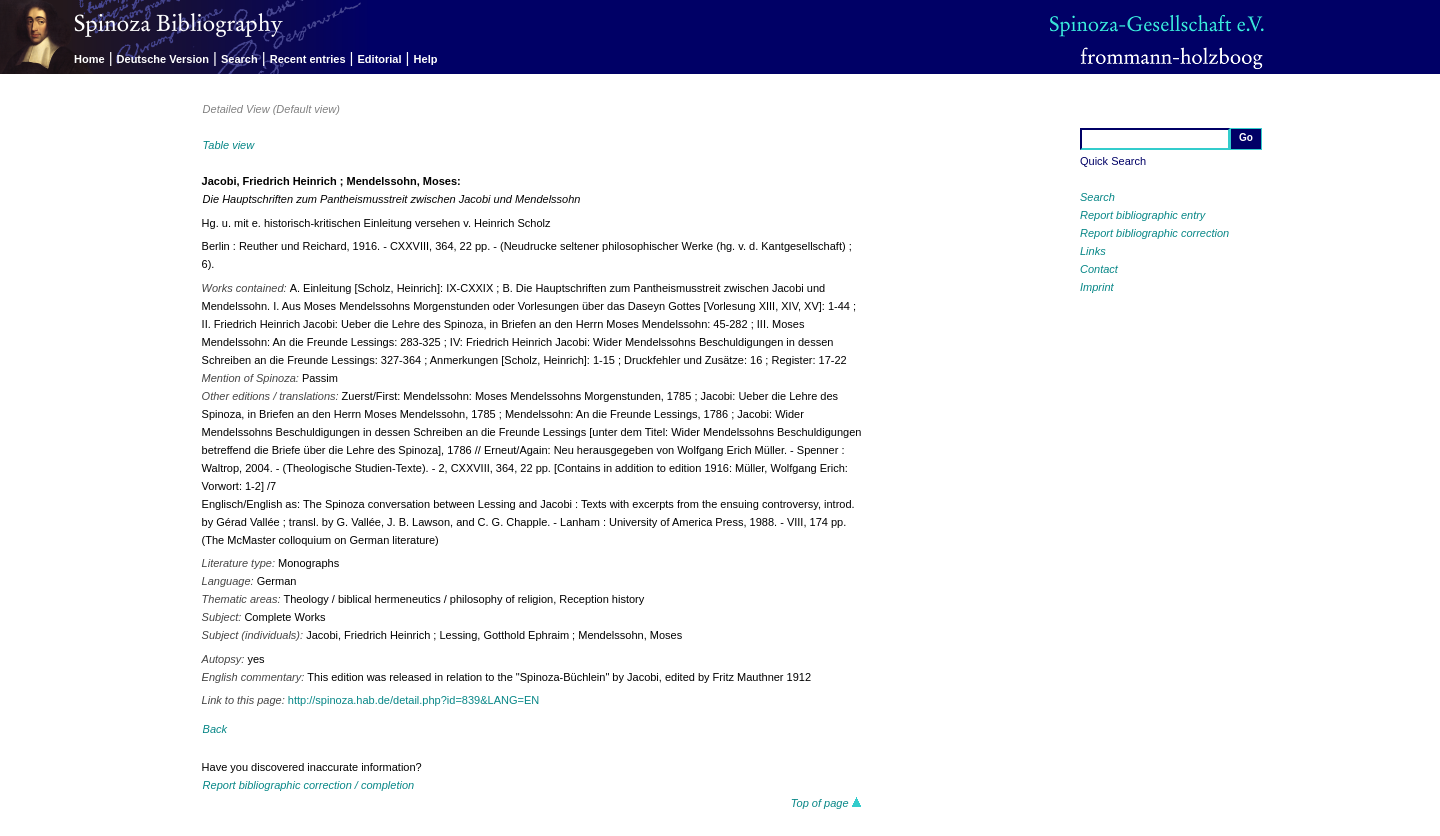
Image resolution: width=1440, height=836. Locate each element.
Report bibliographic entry (1142, 215)
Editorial (380, 59)
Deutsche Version (163, 59)
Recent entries (308, 59)
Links (1093, 251)
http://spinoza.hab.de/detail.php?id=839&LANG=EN (413, 700)
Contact (1099, 269)
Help (426, 59)
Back (215, 729)
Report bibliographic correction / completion (309, 785)
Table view (229, 145)
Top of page (826, 803)
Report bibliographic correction (1154, 233)
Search (239, 59)
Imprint (1097, 287)
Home (89, 59)
